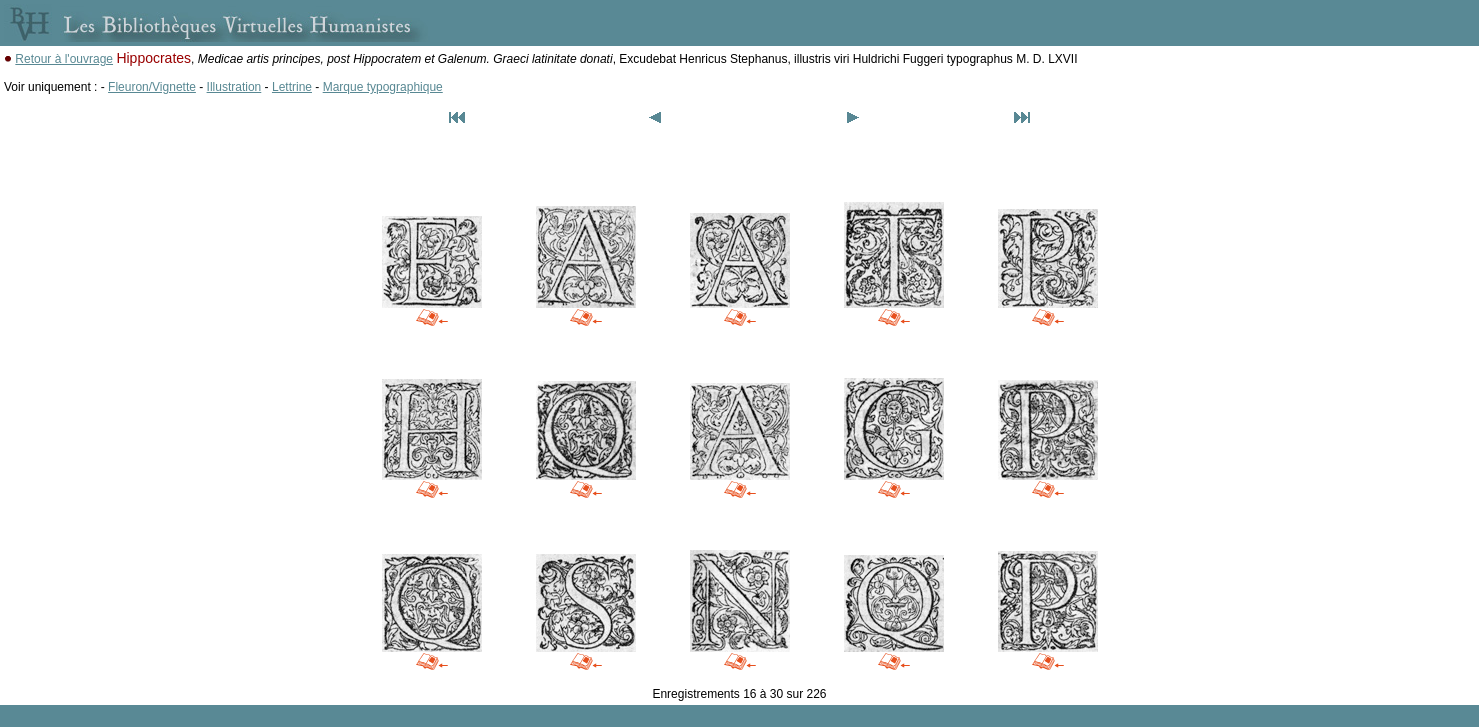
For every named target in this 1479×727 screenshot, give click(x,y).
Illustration (234, 87)
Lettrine (292, 87)
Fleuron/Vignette (152, 87)
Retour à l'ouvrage (64, 59)
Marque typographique (383, 87)
